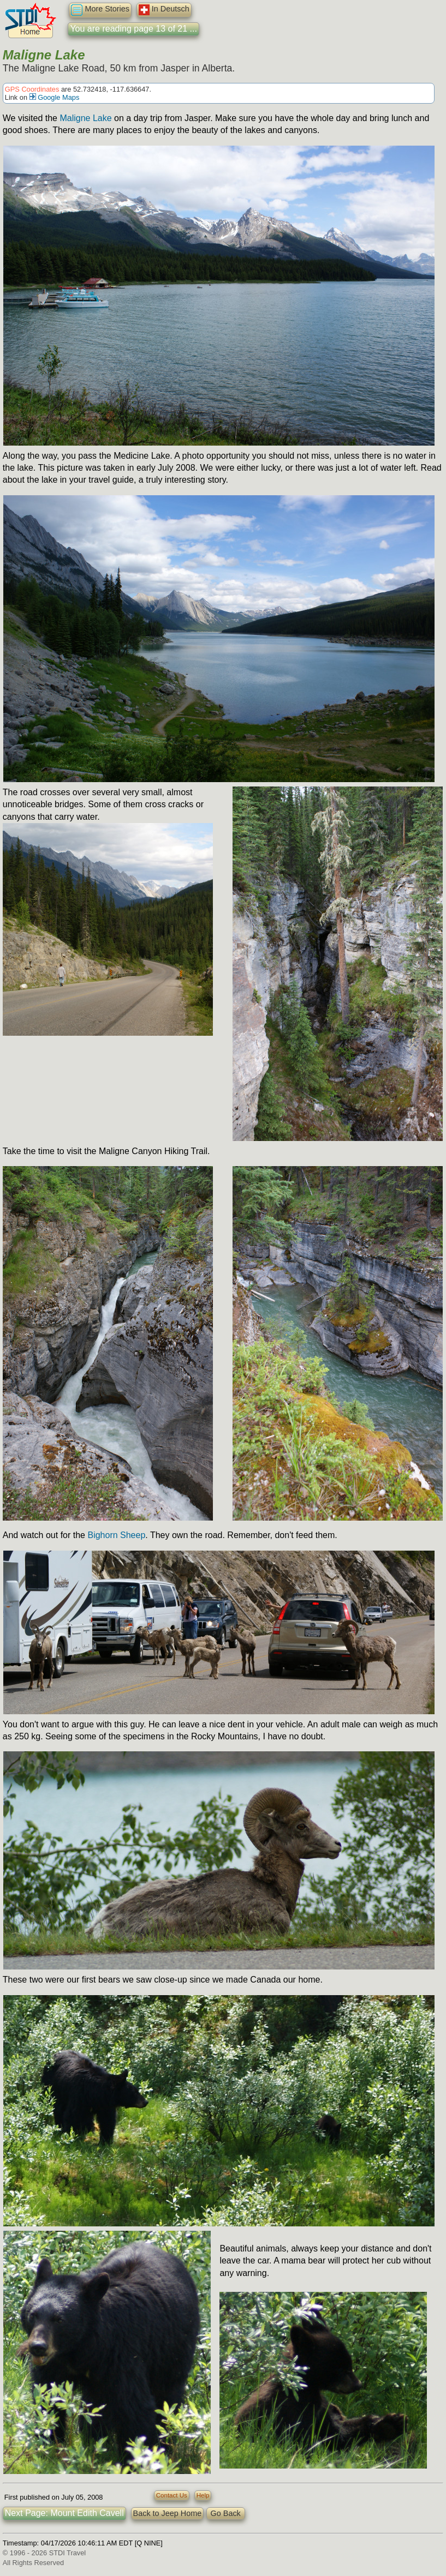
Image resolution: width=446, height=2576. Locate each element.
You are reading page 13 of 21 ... (133, 28)
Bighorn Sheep (116, 1535)
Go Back (226, 2513)
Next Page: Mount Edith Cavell (64, 2513)
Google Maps (54, 97)
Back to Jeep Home (167, 2513)
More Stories (100, 10)
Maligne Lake (85, 118)
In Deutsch (164, 9)
